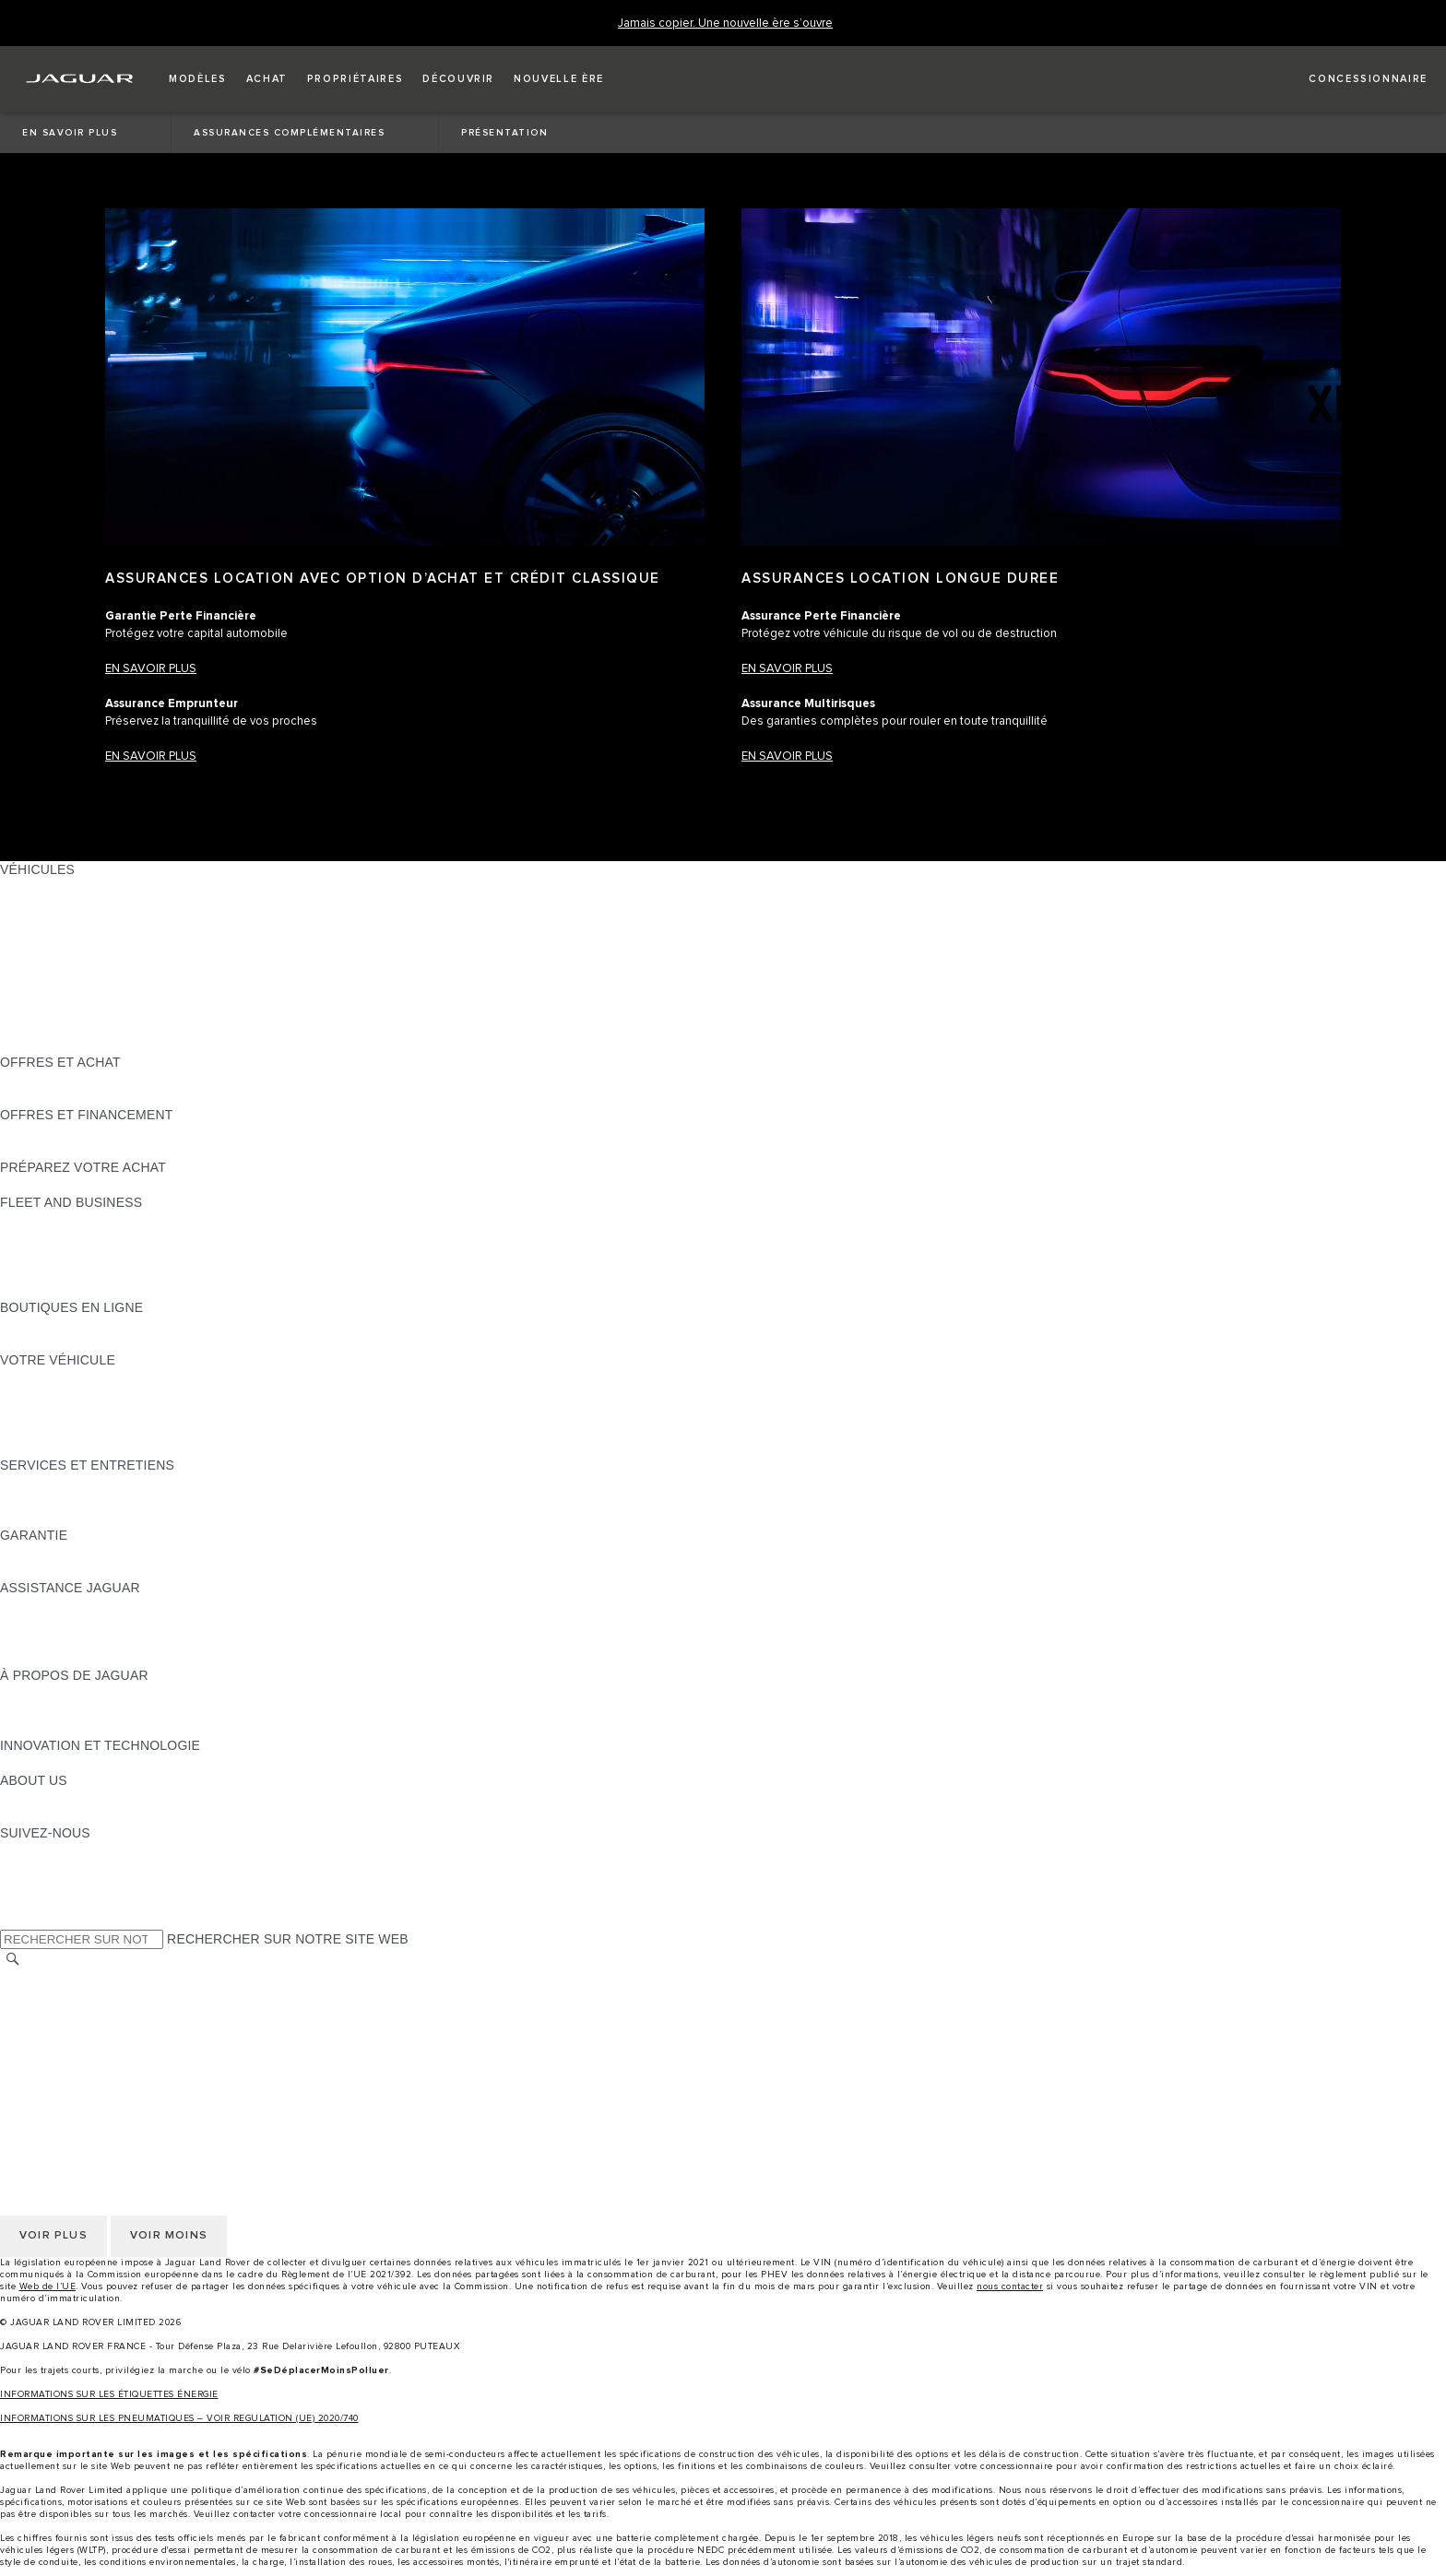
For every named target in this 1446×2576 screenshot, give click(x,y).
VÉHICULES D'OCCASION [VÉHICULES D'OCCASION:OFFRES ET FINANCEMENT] (80, 1132)
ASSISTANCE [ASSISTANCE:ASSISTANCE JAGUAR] (41, 1605)
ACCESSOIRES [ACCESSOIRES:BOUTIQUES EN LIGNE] (47, 1325)
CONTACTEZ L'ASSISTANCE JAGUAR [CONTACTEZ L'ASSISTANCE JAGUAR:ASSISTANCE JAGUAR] (116, 1622)
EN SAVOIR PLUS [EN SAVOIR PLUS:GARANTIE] (54, 1552)
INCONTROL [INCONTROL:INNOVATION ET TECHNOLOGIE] (38, 1762)
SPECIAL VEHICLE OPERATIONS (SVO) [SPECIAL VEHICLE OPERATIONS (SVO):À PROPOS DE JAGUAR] (122, 1710)
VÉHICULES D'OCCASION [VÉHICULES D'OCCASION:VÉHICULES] (80, 1009)
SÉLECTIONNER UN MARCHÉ (93, 1978)
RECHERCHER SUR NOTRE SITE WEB (288, 1939)
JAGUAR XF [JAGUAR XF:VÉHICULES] (37, 974)
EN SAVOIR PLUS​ (150, 669)
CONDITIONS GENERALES (83, 2048)
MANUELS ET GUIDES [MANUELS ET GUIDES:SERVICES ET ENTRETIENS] (69, 1500)
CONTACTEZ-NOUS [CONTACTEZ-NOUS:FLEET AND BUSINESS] (61, 1289)
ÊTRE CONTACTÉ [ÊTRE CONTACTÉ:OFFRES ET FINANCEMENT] (55, 1149)
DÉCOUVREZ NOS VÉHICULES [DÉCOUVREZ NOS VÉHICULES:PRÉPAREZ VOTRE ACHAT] (97, 1184)
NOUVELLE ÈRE (50, 1044)
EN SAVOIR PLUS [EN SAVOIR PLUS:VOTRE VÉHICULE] (54, 1377)
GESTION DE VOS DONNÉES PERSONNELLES (146, 2013)
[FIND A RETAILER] (1351, 79)
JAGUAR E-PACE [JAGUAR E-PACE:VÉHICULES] (52, 904)
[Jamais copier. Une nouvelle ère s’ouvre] (725, 24)
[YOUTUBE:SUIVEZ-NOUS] (38, 1885)
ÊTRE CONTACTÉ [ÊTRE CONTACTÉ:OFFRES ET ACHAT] (55, 1079)
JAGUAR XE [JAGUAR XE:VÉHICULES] (37, 957)
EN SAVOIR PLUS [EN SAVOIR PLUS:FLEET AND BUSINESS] (54, 1219)
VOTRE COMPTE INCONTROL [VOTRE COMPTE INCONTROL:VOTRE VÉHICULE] (93, 1430)
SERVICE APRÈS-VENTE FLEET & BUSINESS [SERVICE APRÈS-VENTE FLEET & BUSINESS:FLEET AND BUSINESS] (140, 1272)
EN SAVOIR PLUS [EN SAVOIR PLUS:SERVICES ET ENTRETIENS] (54, 1482)
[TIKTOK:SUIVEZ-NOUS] (31, 1868)
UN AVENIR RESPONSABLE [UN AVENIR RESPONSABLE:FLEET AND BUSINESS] (86, 1254)
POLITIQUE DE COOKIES (78, 2031)
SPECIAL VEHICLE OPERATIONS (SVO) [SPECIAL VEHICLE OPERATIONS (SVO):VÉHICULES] (122, 992)
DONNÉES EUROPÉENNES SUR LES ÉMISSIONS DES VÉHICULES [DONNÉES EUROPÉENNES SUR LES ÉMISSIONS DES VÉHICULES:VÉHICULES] (208, 1027)
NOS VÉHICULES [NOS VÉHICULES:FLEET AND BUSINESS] (53, 1237)
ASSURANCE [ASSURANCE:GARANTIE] (41, 1570)
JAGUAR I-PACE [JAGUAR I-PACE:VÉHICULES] (50, 922)
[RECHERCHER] (13, 1959)
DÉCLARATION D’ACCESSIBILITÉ (103, 2083)
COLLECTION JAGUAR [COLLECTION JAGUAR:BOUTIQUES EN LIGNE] (71, 1342)
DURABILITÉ (38, 1815)
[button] (198, 79)
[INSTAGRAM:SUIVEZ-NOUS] (46, 1850)
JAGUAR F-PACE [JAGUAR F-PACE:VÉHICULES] (52, 887)
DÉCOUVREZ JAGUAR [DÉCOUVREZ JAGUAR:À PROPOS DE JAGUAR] (70, 1692)
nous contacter (1010, 2286)
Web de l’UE (48, 2286)
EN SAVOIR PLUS (787, 669)
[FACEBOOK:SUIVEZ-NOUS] (44, 1903)
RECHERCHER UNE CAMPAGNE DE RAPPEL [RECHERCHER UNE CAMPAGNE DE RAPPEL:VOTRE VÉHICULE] (140, 1447)
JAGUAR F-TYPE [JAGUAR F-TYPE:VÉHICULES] (52, 939)
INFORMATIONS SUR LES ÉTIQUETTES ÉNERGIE (109, 2394)
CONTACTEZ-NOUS (61, 2066)
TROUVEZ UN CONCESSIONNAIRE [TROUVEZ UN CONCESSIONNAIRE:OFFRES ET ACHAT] (109, 1097)
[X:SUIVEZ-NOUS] (13, 1920)
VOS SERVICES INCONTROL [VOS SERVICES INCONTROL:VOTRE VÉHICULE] (90, 1412)
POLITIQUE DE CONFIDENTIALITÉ (107, 1996)
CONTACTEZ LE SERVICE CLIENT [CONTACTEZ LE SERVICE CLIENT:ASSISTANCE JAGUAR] (106, 1640)
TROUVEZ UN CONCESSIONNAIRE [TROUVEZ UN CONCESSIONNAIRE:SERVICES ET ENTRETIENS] (109, 1517)
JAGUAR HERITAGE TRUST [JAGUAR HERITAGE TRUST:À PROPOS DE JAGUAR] (86, 1727)
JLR (12, 1797)
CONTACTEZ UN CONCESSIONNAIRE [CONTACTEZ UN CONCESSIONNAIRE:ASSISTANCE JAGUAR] (117, 1657)
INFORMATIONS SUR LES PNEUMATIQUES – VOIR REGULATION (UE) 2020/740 (179, 2418)
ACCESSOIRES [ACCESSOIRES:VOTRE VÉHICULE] (47, 1395)
